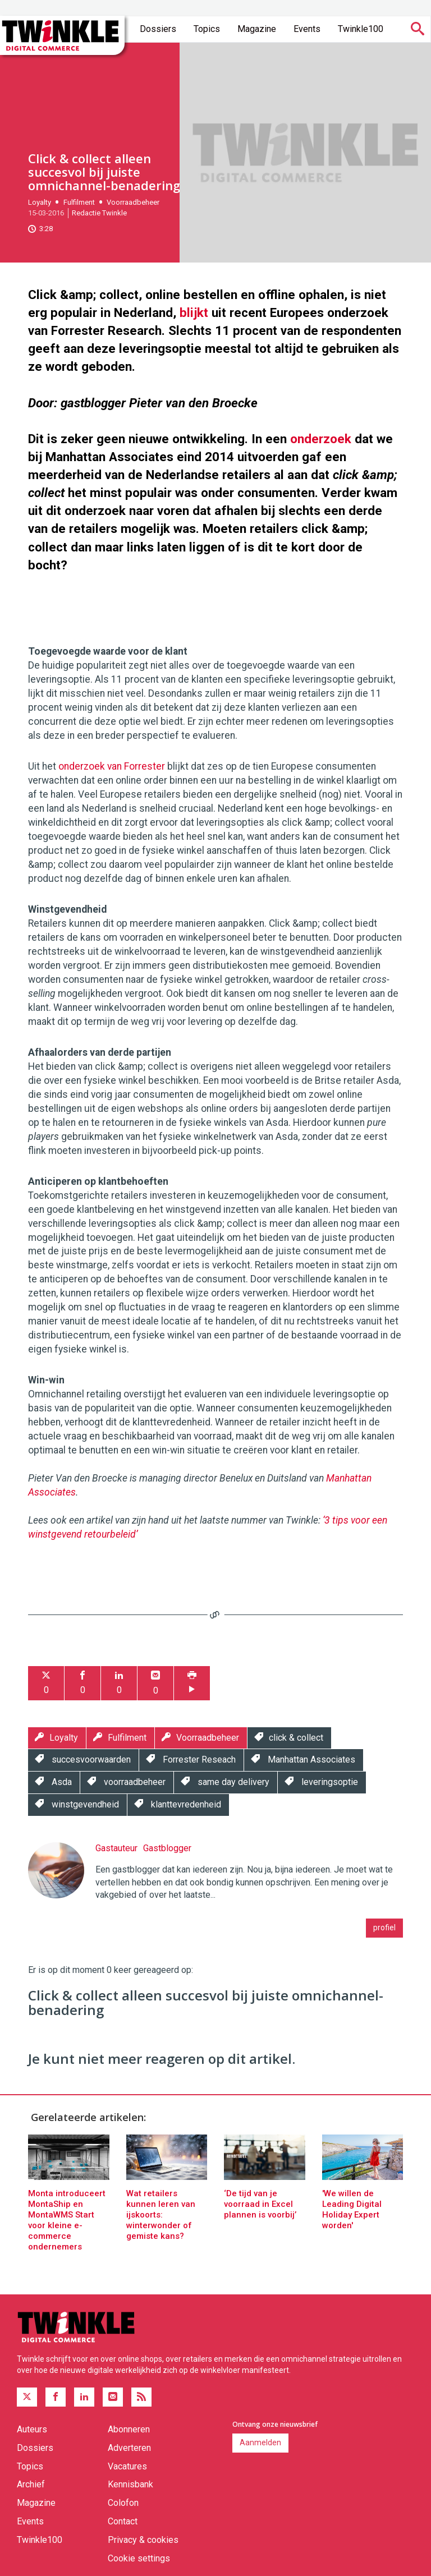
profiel (384, 1927)
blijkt (194, 312)
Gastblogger (167, 1848)
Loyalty (39, 202)
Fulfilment (79, 202)
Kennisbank (130, 2484)
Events (307, 29)
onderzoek (320, 438)
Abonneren (129, 2429)
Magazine (256, 29)
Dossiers (158, 29)
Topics (207, 29)
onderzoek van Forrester (111, 766)
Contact (122, 2521)
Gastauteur (116, 1848)
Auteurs (32, 2429)
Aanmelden (260, 2442)
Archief (31, 2484)
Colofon (123, 2502)
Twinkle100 (360, 29)
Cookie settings (139, 2558)
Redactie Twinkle (99, 213)
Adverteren (129, 2447)
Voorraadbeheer (133, 202)
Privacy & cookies (143, 2539)
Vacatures (127, 2466)
